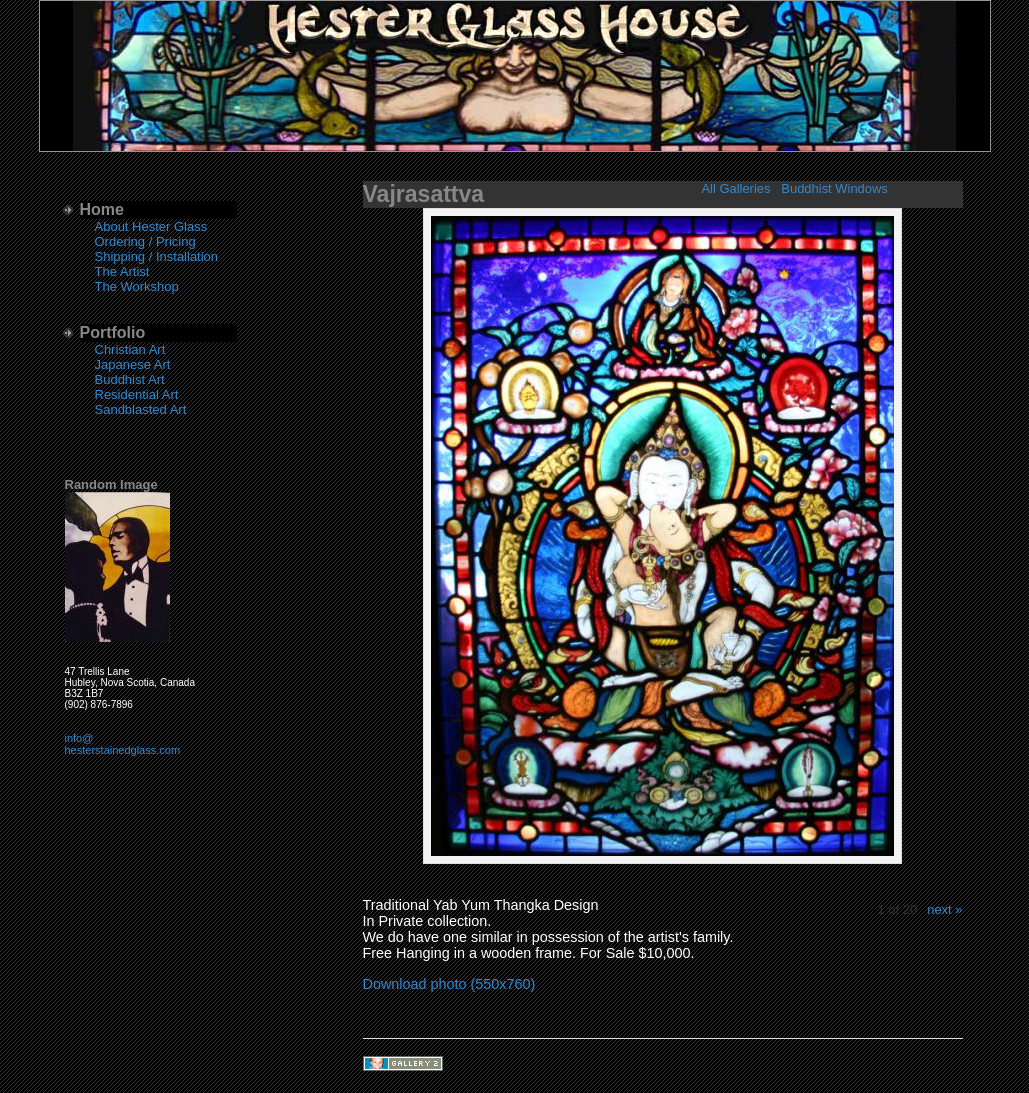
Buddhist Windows (834, 188)
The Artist (122, 271)
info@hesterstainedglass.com (123, 744)
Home (102, 209)
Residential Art (137, 394)
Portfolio (113, 332)
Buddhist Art (130, 379)
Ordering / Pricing (145, 241)
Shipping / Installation (157, 256)
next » (944, 909)
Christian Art (130, 349)
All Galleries (735, 188)
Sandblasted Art (141, 409)
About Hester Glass (151, 226)
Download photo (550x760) (449, 984)
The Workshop (137, 286)
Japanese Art (133, 364)
